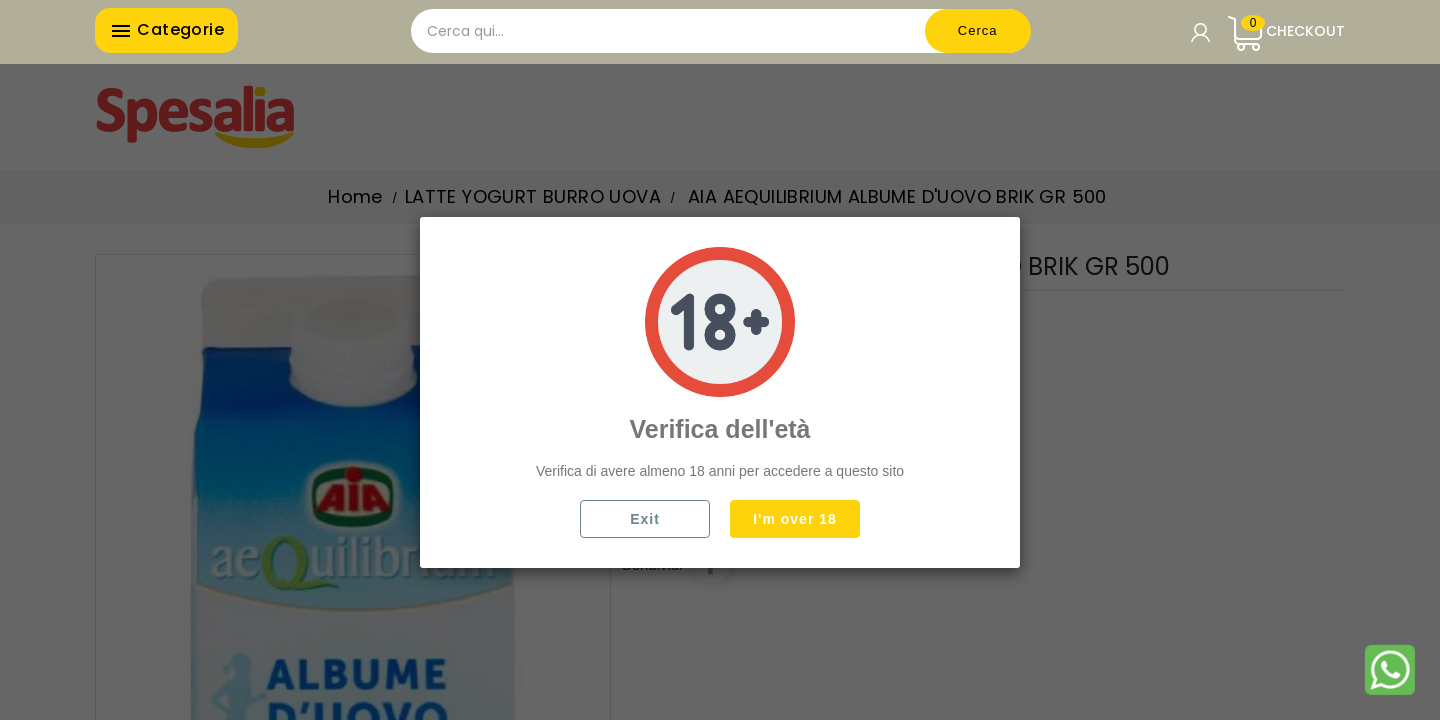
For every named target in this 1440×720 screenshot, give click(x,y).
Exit (645, 519)
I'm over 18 (795, 519)
